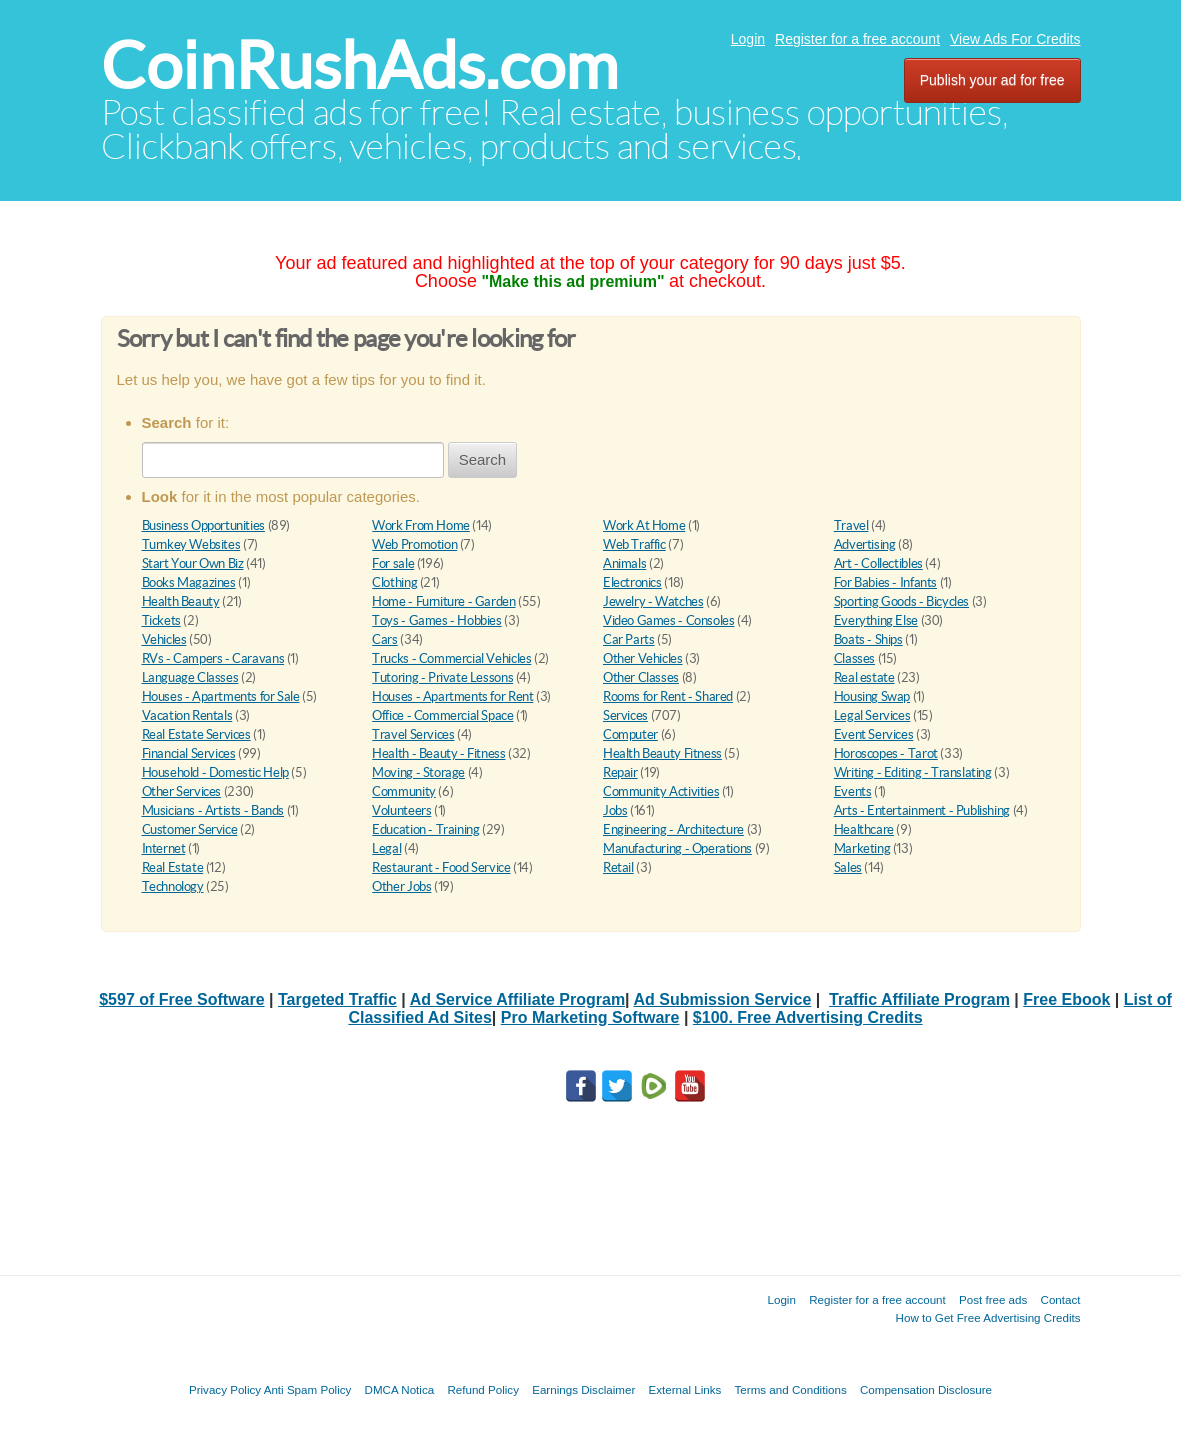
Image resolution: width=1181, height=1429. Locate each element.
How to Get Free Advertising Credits (988, 1317)
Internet (164, 848)
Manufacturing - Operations (677, 848)
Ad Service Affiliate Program (517, 999)
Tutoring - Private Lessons (442, 677)
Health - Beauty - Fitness (438, 753)
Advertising (865, 544)
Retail (618, 867)
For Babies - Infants (885, 582)
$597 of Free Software (181, 999)
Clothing (394, 582)
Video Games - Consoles (668, 620)
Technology (173, 886)
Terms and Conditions (791, 1389)
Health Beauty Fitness (662, 753)
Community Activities (661, 791)
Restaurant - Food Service (441, 867)
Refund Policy (483, 1389)
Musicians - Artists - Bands (213, 810)
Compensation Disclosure (926, 1389)
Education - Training (425, 829)
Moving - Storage (418, 772)
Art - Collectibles (878, 563)
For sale (393, 563)
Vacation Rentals (187, 715)
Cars (384, 639)
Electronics (632, 582)
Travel (851, 525)
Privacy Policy (225, 1389)
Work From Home (421, 525)
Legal (386, 848)
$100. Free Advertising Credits (808, 1017)
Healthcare (864, 829)
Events (853, 791)
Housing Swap (872, 696)
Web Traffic (634, 544)
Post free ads (993, 1299)
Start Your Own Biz (193, 563)
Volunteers (401, 810)
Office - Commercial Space (442, 715)
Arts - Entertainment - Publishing (922, 810)
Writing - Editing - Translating (913, 772)
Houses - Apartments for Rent (452, 696)
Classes (854, 658)
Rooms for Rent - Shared (668, 696)
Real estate (864, 677)
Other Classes (641, 677)
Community (404, 791)
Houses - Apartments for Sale (221, 696)
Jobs (615, 810)
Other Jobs (401, 886)
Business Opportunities (203, 525)
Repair (620, 772)
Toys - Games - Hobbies (436, 620)
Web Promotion (414, 544)
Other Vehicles (643, 658)
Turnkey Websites (191, 544)
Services (625, 715)
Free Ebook (1066, 999)
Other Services (182, 791)
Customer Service (190, 829)
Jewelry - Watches (653, 601)
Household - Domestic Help (215, 772)
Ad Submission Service (722, 999)
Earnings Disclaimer (583, 1389)
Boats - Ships (868, 639)
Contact (1061, 1299)
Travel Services (413, 734)
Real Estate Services (196, 734)
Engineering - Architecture (673, 829)
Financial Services (189, 753)
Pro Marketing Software (590, 1017)
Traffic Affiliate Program (919, 999)
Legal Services (872, 715)
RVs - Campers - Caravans (213, 658)
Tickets (161, 620)
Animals (624, 563)
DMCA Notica (400, 1389)
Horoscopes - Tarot (886, 753)
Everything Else (876, 620)
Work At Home (644, 525)
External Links (685, 1389)
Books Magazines (189, 582)
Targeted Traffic (337, 999)
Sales (848, 867)
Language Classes (190, 677)
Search (483, 459)
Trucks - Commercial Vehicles (451, 658)
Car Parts (629, 639)
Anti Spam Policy (308, 1389)
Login (748, 39)
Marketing (862, 848)
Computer (630, 734)
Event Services (874, 734)
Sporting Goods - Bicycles (901, 601)
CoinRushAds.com (359, 65)
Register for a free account (857, 39)
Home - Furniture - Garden (443, 601)
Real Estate (173, 867)
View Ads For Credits (1015, 39)
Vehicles (164, 639)
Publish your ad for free (992, 80)
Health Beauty (181, 601)
